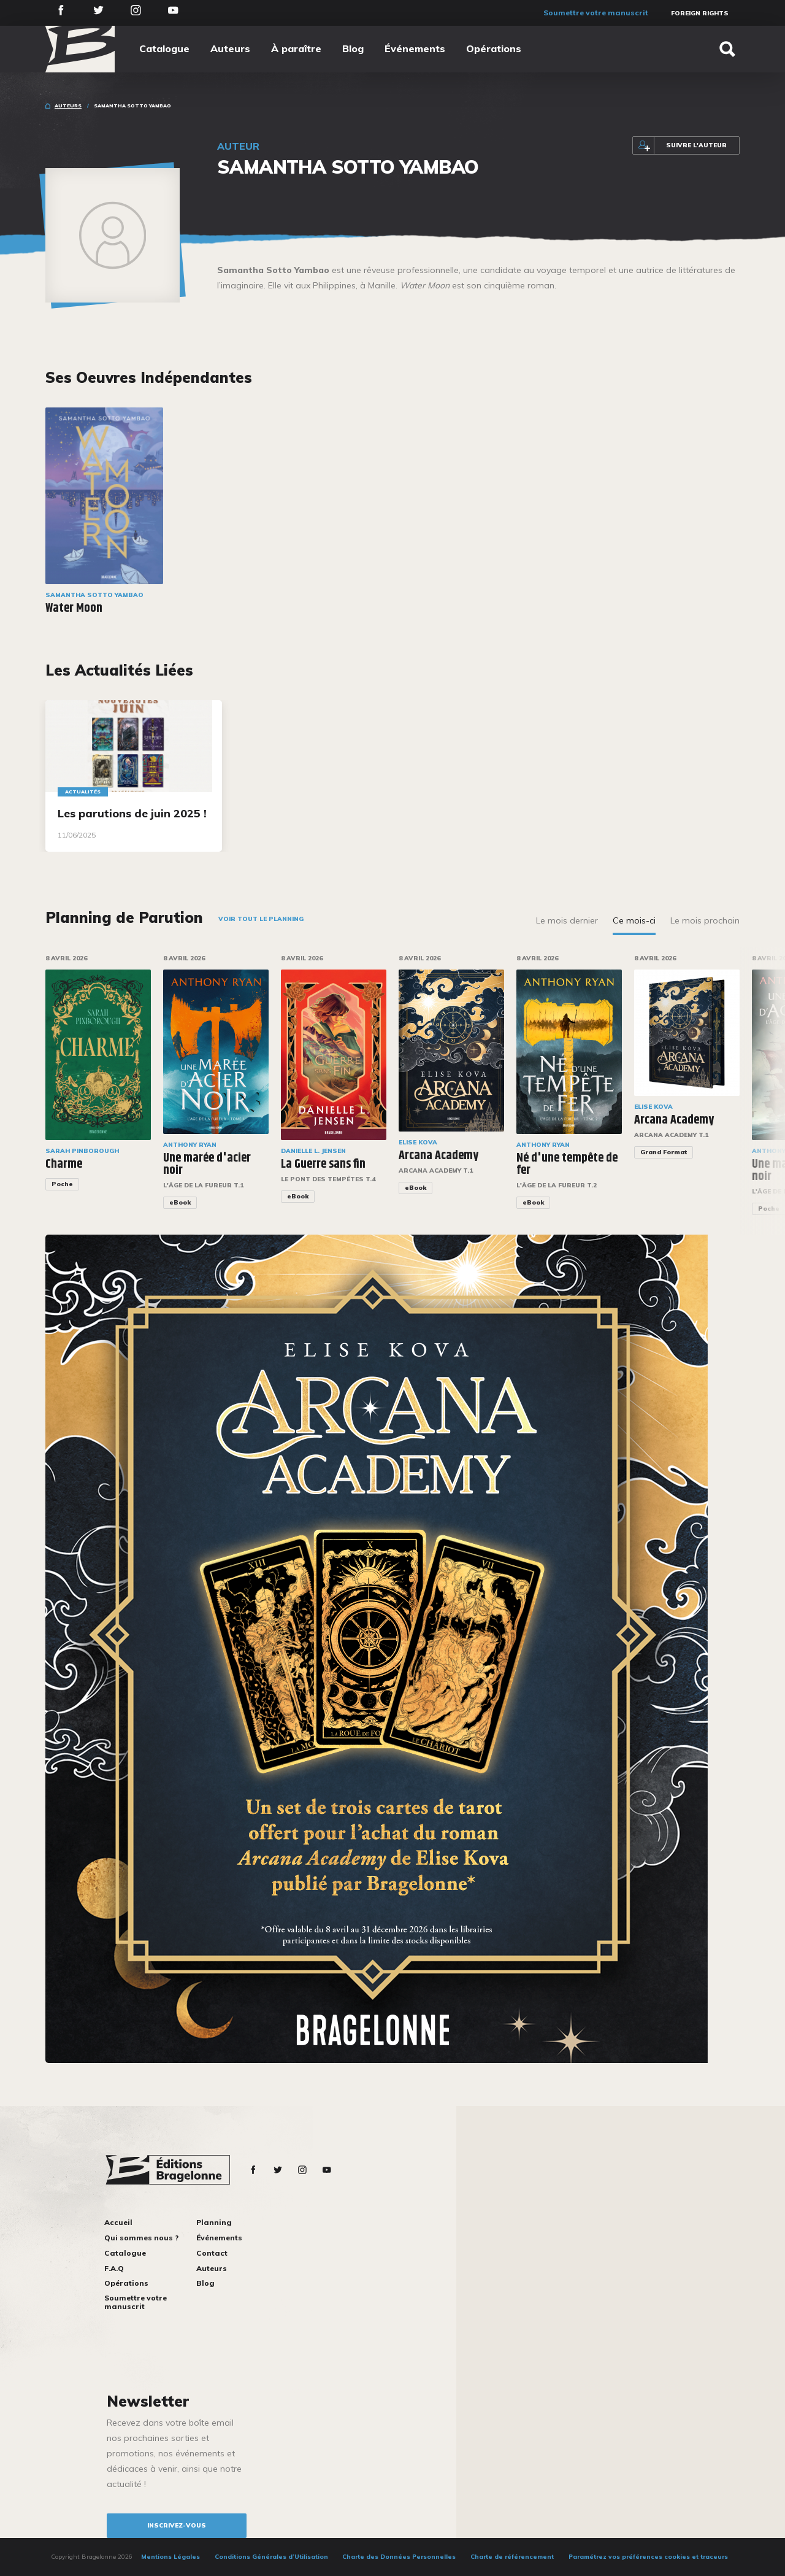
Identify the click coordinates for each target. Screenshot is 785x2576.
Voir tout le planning (261, 919)
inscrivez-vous (176, 2525)
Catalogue (164, 48)
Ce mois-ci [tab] (634, 920)
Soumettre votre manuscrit (595, 12)
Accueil (118, 2222)
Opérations (493, 48)
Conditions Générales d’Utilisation (271, 2557)
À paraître (296, 48)
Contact (212, 2253)
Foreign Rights (700, 13)
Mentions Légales (170, 2557)
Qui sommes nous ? (141, 2237)
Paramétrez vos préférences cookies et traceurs (648, 2557)
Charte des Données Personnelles (399, 2557)
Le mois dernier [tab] (567, 920)
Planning (214, 2222)
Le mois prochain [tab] (705, 920)
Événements (415, 48)
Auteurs (230, 48)
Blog (353, 48)
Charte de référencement (512, 2557)
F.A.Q (114, 2268)
